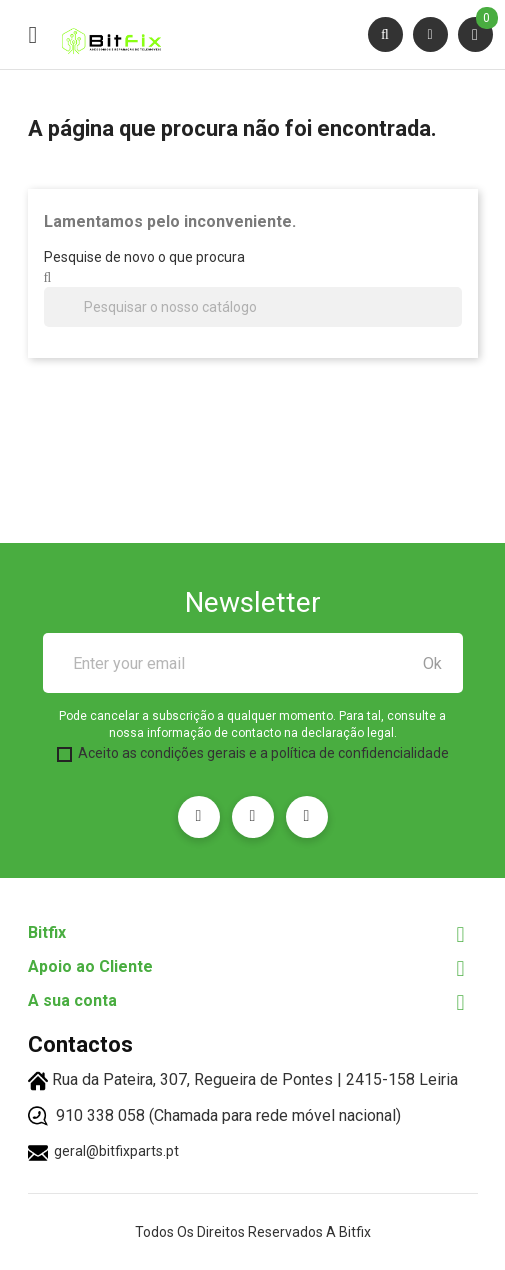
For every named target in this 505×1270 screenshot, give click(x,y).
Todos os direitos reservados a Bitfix (253, 1232)
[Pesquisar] (253, 307)
